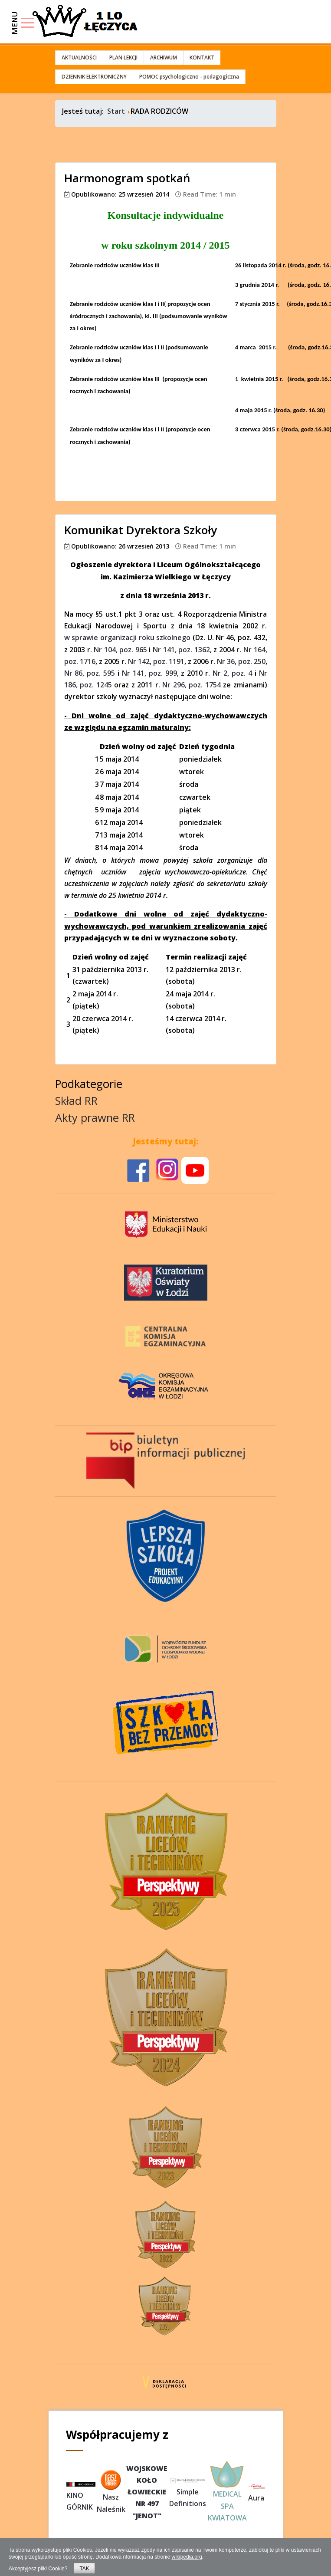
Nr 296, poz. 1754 (191, 685)
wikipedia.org (187, 2557)
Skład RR (76, 1100)
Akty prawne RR (95, 1117)
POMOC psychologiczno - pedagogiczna (189, 76)
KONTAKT (202, 57)
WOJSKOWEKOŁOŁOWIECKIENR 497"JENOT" (146, 2492)
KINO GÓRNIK (81, 2497)
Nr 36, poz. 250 (241, 661)
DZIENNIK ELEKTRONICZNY (94, 76)
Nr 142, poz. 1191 (156, 661)
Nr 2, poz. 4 (232, 673)
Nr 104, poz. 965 (120, 649)
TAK (84, 2569)
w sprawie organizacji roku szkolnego (127, 637)
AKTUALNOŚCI (79, 57)
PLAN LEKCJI (123, 57)
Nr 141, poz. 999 (149, 673)
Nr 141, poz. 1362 (181, 649)
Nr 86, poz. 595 (89, 673)
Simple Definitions (187, 2492)
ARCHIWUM (163, 57)
